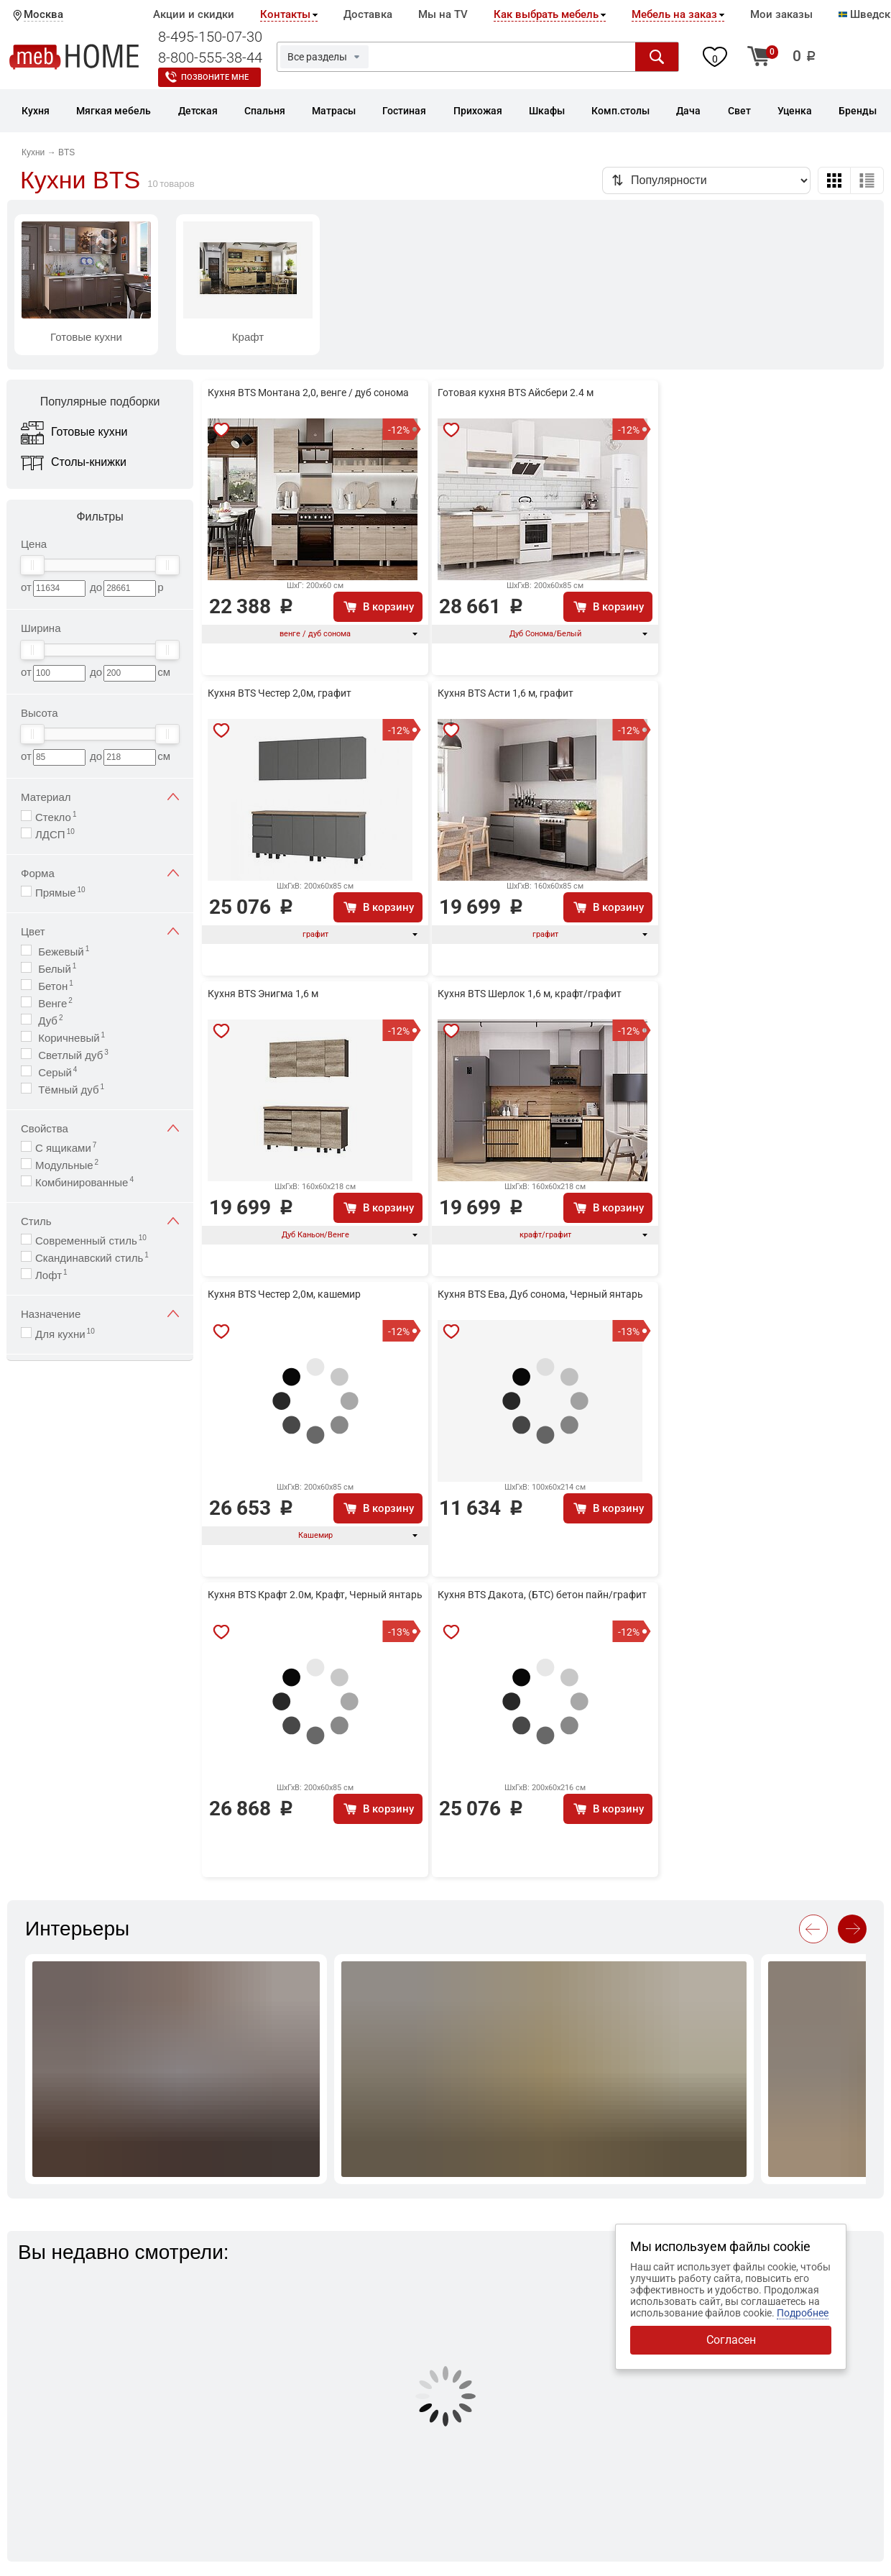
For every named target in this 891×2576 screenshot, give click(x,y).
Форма (100, 873)
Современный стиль (91, 1240)
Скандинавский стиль (92, 1257)
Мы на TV (443, 14)
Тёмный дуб (69, 1089)
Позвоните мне (215, 77)
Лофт (51, 1274)
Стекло (55, 816)
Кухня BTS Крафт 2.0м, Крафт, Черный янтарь (315, 1594)
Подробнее (802, 2313)
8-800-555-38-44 (210, 57)
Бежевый (62, 951)
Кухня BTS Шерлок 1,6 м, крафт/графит (530, 993)
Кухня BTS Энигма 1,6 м (263, 993)
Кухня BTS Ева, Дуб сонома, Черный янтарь (540, 1294)
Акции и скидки (193, 14)
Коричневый (70, 1037)
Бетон (54, 985)
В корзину (388, 606)
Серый (56, 1071)
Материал (100, 797)
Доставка (367, 14)
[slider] (32, 565)
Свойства (100, 1128)
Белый (55, 968)
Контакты (285, 14)
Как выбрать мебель (546, 14)
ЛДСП (55, 834)
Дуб (49, 1020)
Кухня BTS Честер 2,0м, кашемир (284, 1294)
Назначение (100, 1314)
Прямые (60, 892)
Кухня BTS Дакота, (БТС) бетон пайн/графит (542, 1594)
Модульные (66, 1164)
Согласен (731, 2340)
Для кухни (65, 1333)
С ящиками (65, 1147)
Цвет (100, 931)
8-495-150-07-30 (210, 36)
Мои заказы (781, 14)
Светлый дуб (72, 1054)
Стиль (100, 1221)
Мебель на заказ (674, 14)
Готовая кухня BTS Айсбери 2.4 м (516, 392)
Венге (54, 1002)
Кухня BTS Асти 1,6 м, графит (505, 693)
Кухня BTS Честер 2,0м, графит (279, 693)
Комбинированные (84, 1181)
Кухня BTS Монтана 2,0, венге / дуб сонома (308, 392)
